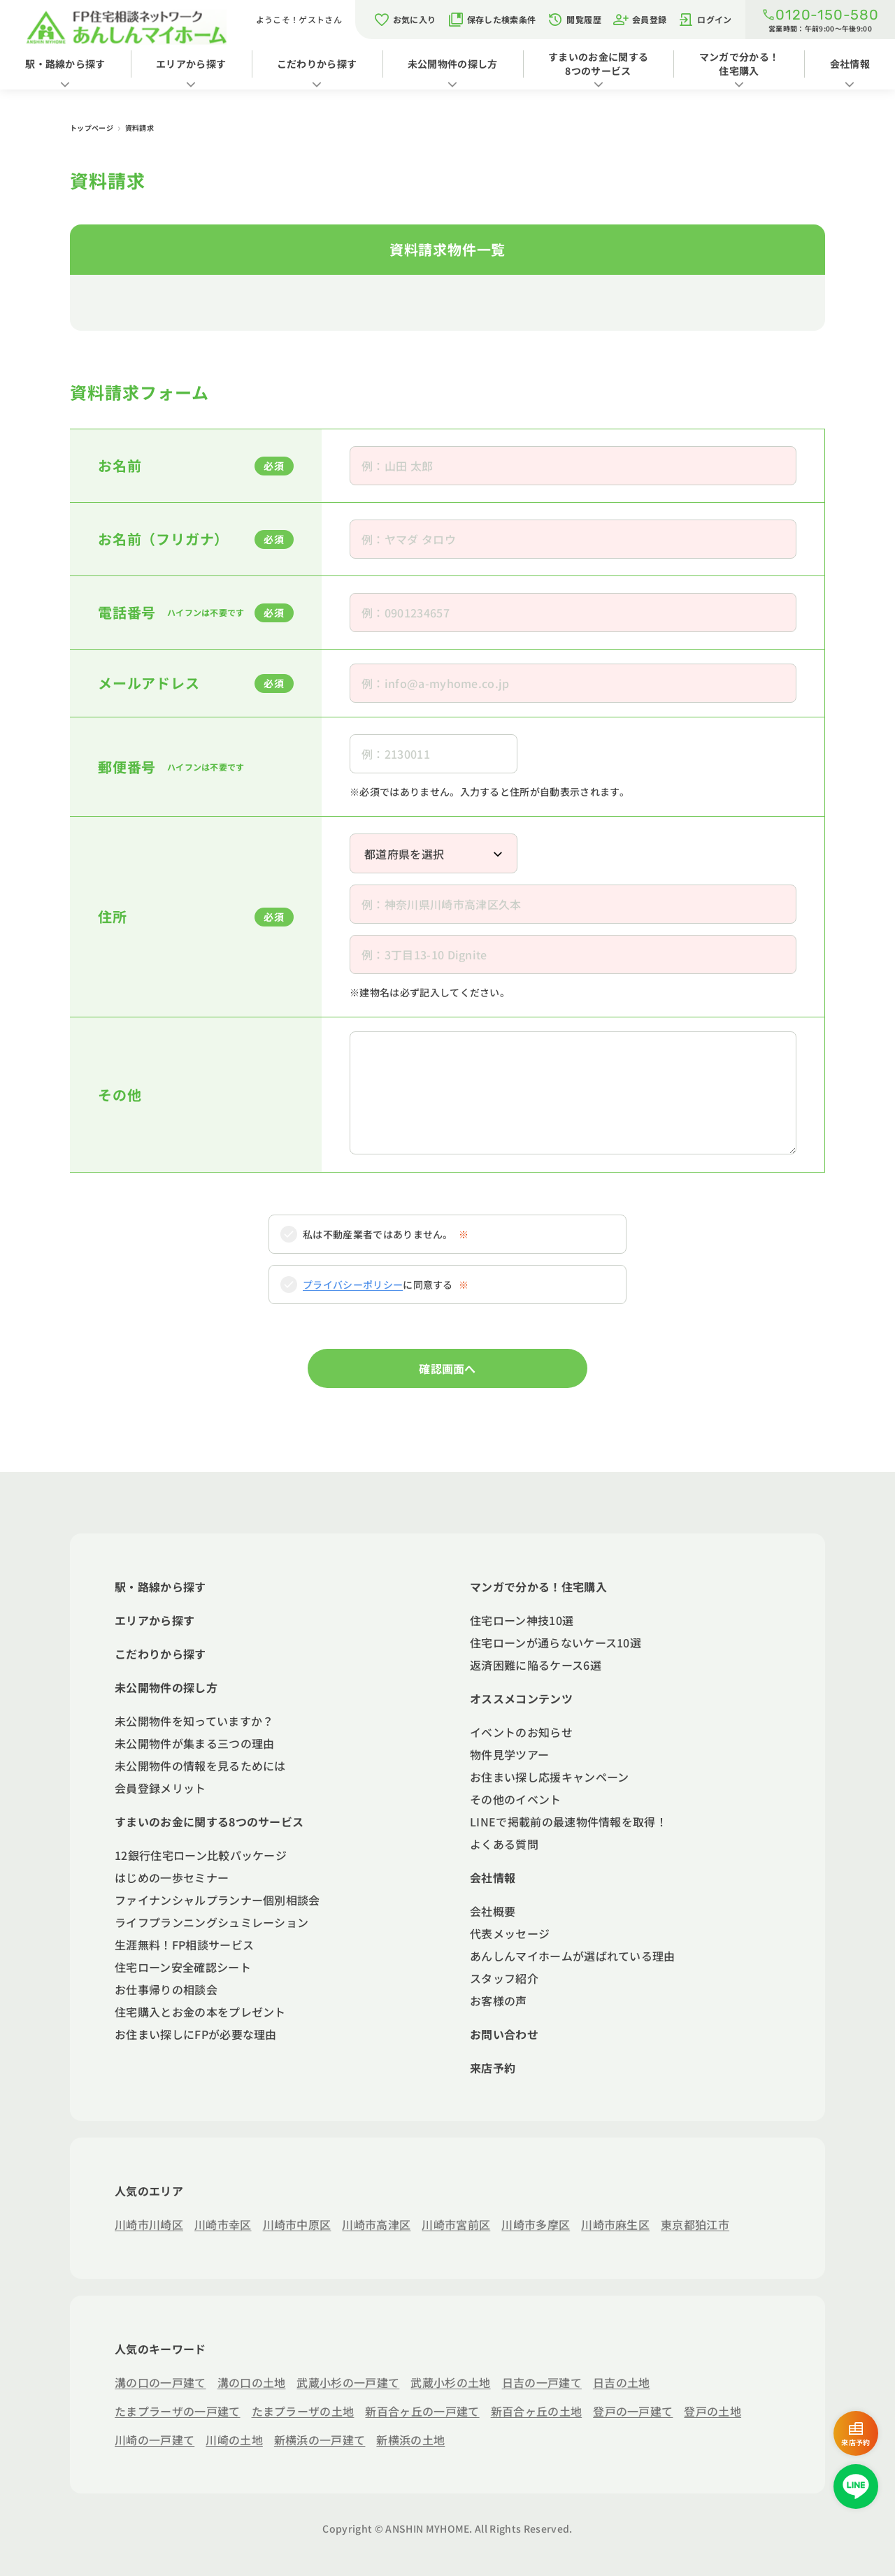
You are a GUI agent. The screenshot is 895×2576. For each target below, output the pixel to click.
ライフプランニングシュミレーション (211, 1922)
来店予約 (492, 2067)
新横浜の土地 (410, 2439)
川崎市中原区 (297, 2224)
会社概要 (492, 1911)
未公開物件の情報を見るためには (200, 1765)
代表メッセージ (510, 1933)
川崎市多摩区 (535, 2224)
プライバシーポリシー (353, 1284)
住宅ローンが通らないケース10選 (555, 1642)
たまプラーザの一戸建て (178, 2411)
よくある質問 (504, 1844)
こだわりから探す (317, 64)
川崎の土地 (234, 2439)
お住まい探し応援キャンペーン (549, 1776)
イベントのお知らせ (521, 1732)
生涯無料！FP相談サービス (184, 1944)
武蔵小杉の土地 (450, 2382)
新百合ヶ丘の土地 (536, 2411)
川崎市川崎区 (149, 2224)
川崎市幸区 (223, 2224)
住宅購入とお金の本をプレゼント (200, 2011)
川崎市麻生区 (615, 2224)
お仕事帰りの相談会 (166, 1989)
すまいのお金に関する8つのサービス (598, 64)
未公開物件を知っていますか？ (194, 1720)
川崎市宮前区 (456, 2224)
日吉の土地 (621, 2382)
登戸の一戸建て (633, 2411)
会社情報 (492, 1877)
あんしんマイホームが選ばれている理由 (572, 1955)
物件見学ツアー (509, 1754)
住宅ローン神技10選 (521, 1620)
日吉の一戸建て (542, 2382)
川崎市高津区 (376, 2224)
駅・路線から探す (65, 64)
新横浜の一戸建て (320, 2439)
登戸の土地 (712, 2411)
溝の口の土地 (251, 2382)
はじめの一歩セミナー (172, 1877)
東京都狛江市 (695, 2224)
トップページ (92, 127)
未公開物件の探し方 (453, 64)
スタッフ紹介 (504, 1978)
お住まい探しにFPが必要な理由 (196, 2034)
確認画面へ (447, 1368)
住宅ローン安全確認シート (183, 1967)
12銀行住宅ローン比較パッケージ (201, 1855)
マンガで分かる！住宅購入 (739, 64)
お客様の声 (498, 2000)
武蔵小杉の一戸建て (347, 2382)
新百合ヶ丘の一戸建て (422, 2411)
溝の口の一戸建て (160, 2382)
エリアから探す (191, 64)
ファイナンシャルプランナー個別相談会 (217, 1899)
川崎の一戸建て (154, 2439)
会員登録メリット (160, 1788)
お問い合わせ (504, 2034)
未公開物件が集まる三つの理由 (194, 1743)
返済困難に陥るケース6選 (535, 1664)
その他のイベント (515, 1799)
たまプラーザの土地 (303, 2411)
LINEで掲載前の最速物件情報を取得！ (568, 1821)
